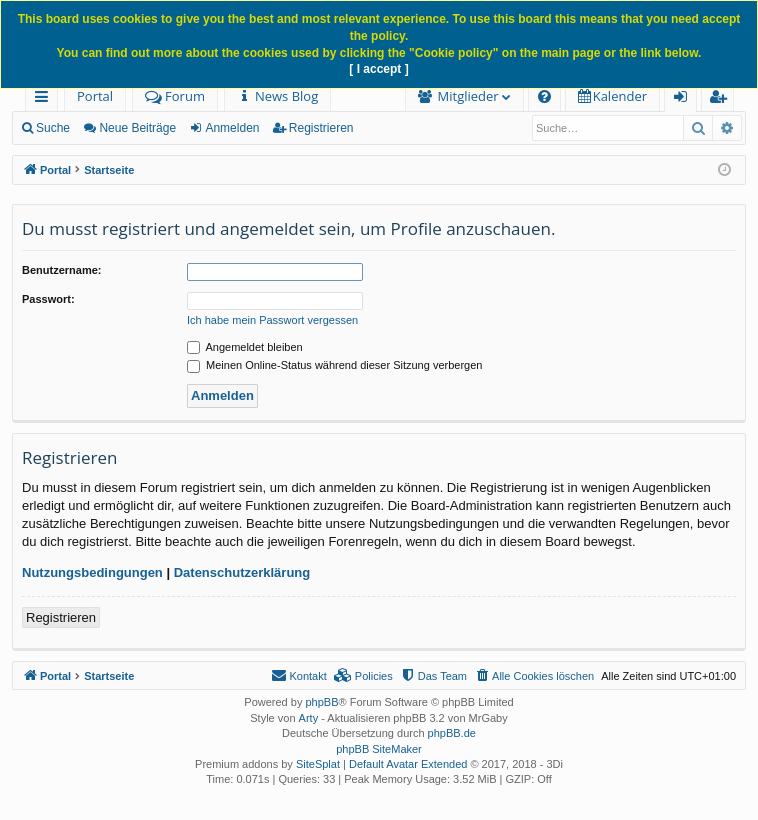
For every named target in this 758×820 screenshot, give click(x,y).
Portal (95, 96)
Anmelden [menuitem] (686, 99)
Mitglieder (468, 96)
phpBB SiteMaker (379, 749)
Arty (309, 718)
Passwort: (48, 299)
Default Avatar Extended (408, 764)
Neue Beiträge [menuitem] (137, 128)
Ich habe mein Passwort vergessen (272, 320)
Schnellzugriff (45, 99)
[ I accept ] (378, 69)
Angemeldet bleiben (245, 347)
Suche (53, 128)
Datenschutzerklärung (242, 572)
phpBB (321, 702)
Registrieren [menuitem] (722, 99)
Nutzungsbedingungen (92, 572)
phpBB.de (452, 733)
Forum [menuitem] (175, 96)
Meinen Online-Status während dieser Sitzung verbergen (334, 365)
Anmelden (232, 128)
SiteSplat (318, 764)
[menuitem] (277, 96)
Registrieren (321, 128)
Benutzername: (61, 270)
